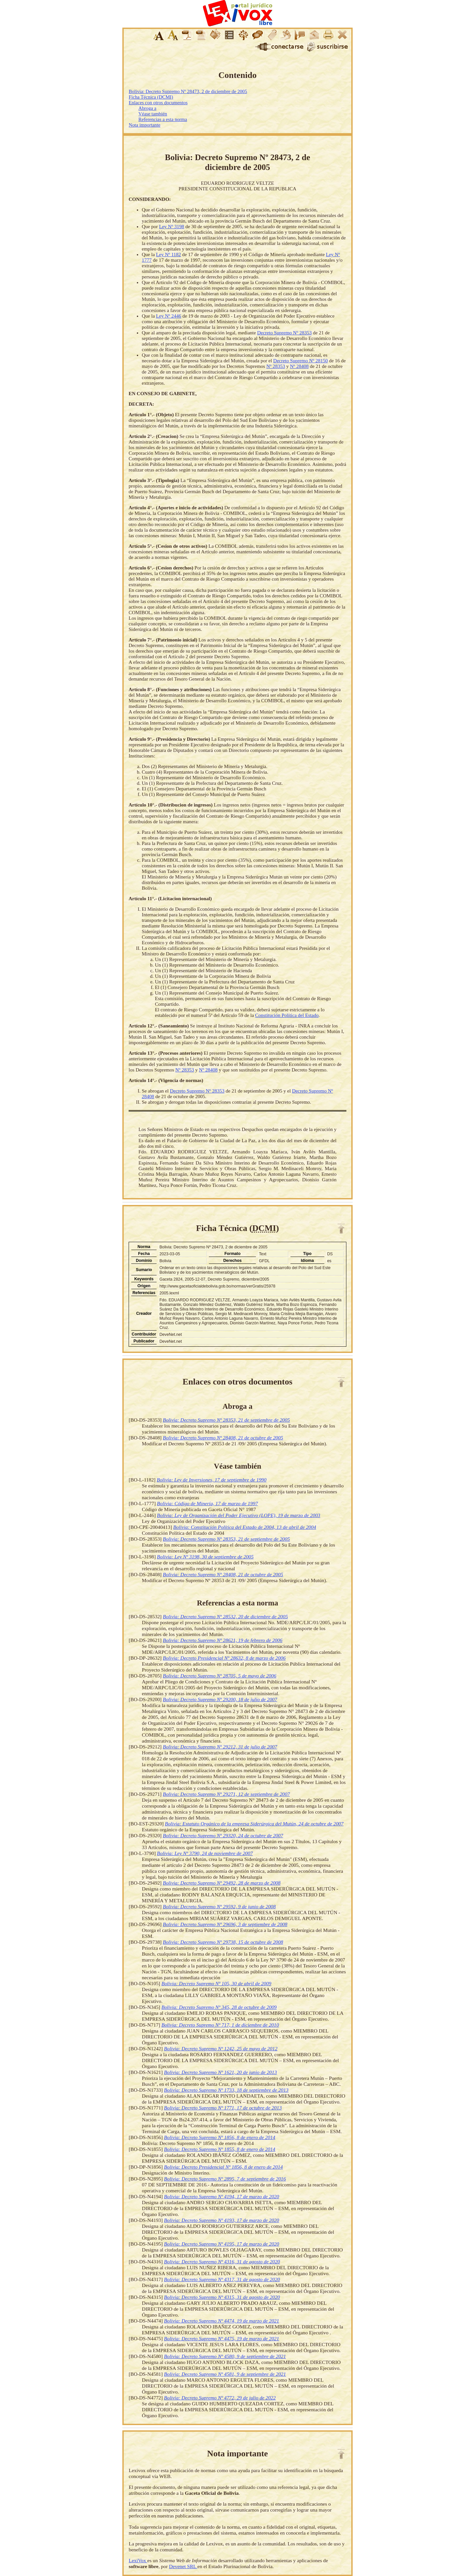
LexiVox (138, 2560)
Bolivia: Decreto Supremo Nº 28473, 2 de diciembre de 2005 (188, 91)
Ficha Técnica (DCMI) (151, 97)
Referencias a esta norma (162, 119)
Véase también (152, 113)
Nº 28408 (299, 366)
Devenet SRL (183, 2566)
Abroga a (147, 108)
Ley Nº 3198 (171, 226)
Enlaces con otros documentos (158, 102)
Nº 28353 (275, 366)
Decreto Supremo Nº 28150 (300, 360)
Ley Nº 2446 (168, 316)
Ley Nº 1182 (168, 254)
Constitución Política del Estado (287, 1015)
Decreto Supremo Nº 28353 (284, 332)
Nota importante (144, 125)
